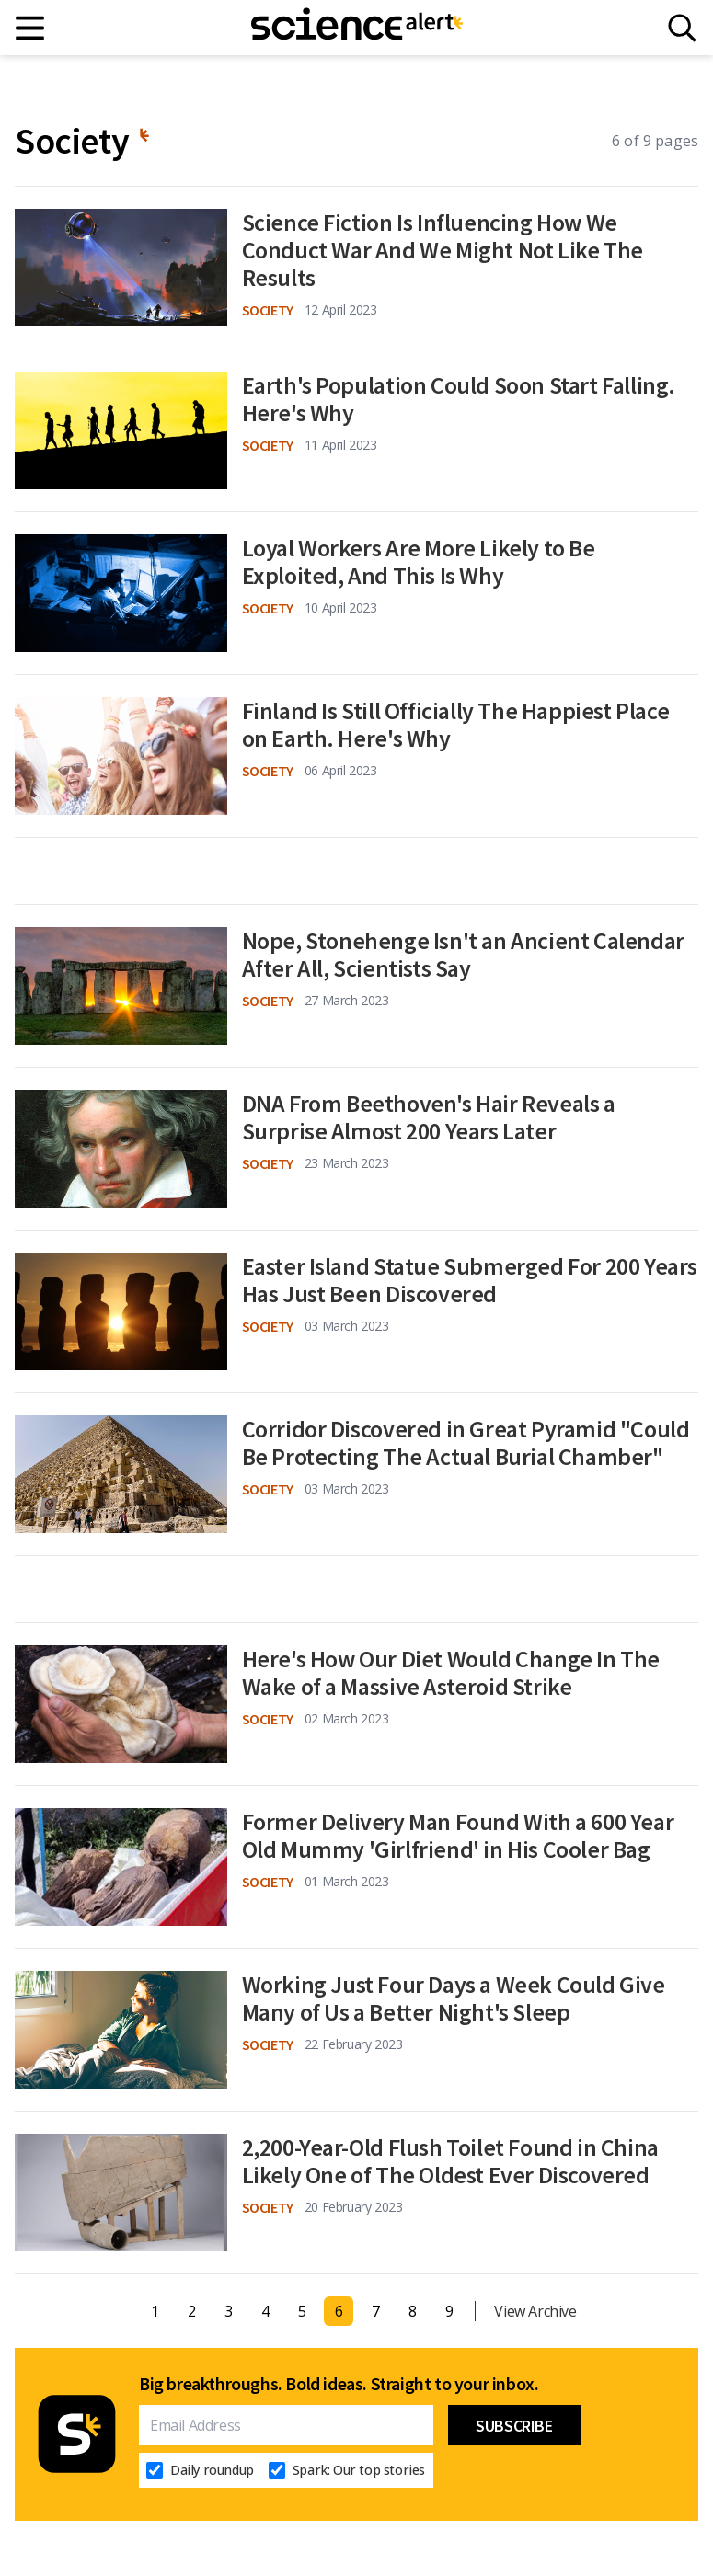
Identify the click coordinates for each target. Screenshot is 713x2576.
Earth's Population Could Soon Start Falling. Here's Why (458, 399)
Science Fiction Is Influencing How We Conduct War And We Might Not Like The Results (442, 250)
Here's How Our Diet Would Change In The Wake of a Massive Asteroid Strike (451, 1672)
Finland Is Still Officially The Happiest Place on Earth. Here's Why (456, 724)
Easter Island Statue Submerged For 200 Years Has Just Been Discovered (469, 1280)
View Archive (535, 2311)
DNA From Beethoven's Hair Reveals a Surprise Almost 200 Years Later (428, 1117)
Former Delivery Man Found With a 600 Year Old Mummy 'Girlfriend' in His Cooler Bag (458, 1835)
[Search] (682, 28)
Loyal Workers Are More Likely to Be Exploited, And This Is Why (418, 562)
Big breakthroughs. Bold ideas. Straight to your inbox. (338, 2384)
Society (267, 310)
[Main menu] (31, 28)
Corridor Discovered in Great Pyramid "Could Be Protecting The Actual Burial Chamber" (466, 1443)
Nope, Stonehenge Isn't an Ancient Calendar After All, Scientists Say (463, 954)
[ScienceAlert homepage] (357, 27)
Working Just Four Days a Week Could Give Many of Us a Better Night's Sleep (453, 1998)
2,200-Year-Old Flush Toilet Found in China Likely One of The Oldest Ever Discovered (450, 2161)
